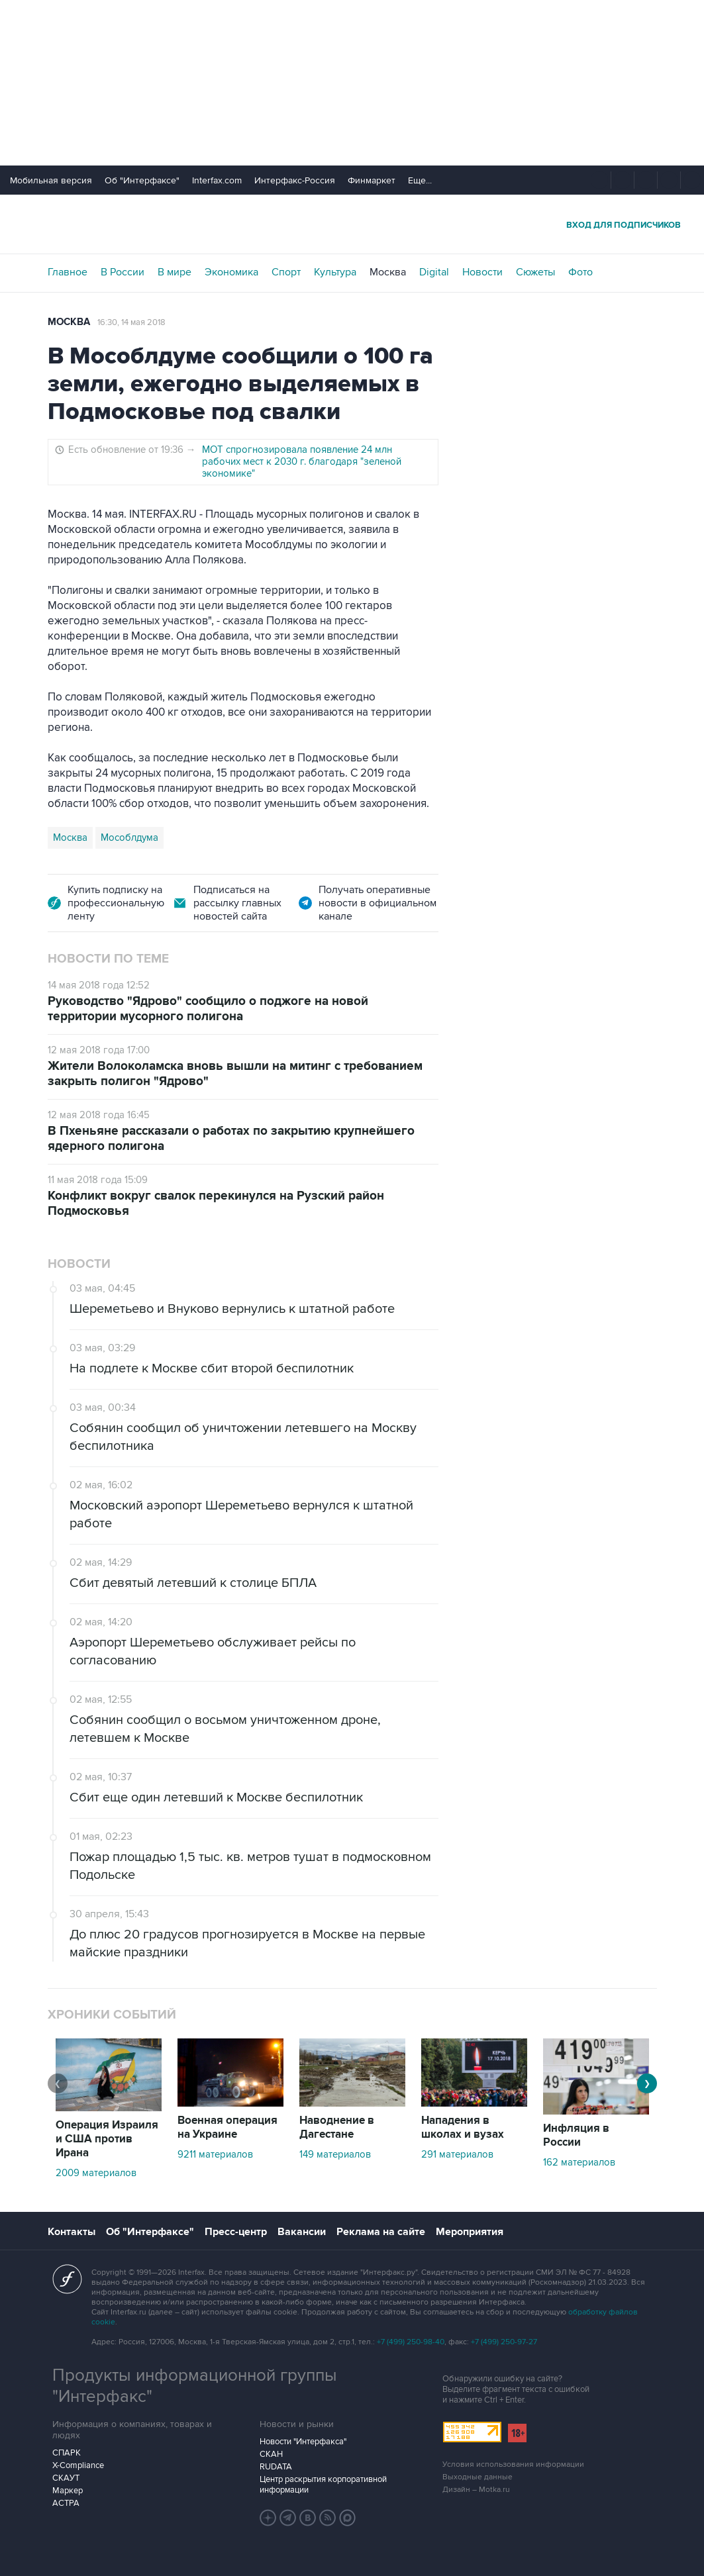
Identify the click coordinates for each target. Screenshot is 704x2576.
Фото (580, 272)
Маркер (67, 2490)
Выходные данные (477, 2477)
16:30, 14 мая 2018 (131, 322)
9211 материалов (215, 2154)
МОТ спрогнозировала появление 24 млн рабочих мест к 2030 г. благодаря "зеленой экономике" (301, 461)
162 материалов (579, 2162)
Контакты (71, 2231)
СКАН (271, 2454)
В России (122, 272)
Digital (434, 272)
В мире (174, 272)
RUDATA (276, 2466)
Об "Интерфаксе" (142, 180)
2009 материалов (96, 2173)
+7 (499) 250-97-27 (504, 2342)
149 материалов (335, 2154)
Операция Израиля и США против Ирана (107, 2139)
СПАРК (66, 2453)
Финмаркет (371, 180)
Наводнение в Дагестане (336, 2127)
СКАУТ (65, 2478)
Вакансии (301, 2231)
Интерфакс (352, 224)
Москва (388, 272)
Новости (482, 272)
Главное (67, 272)
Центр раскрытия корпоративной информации (323, 2484)
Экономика (231, 272)
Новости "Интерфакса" (303, 2441)
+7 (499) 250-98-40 (410, 2342)
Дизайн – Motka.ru (476, 2490)
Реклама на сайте (380, 2231)
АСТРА (65, 2503)
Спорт (286, 272)
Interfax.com (217, 180)
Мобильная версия (51, 180)
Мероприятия (469, 2231)
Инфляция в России (576, 2135)
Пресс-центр (236, 2231)
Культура (335, 272)
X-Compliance (78, 2465)
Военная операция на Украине (227, 2127)
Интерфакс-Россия (294, 180)
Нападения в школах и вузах (462, 2127)
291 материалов (457, 2154)
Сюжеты (535, 272)
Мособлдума (129, 837)
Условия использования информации (513, 2464)
